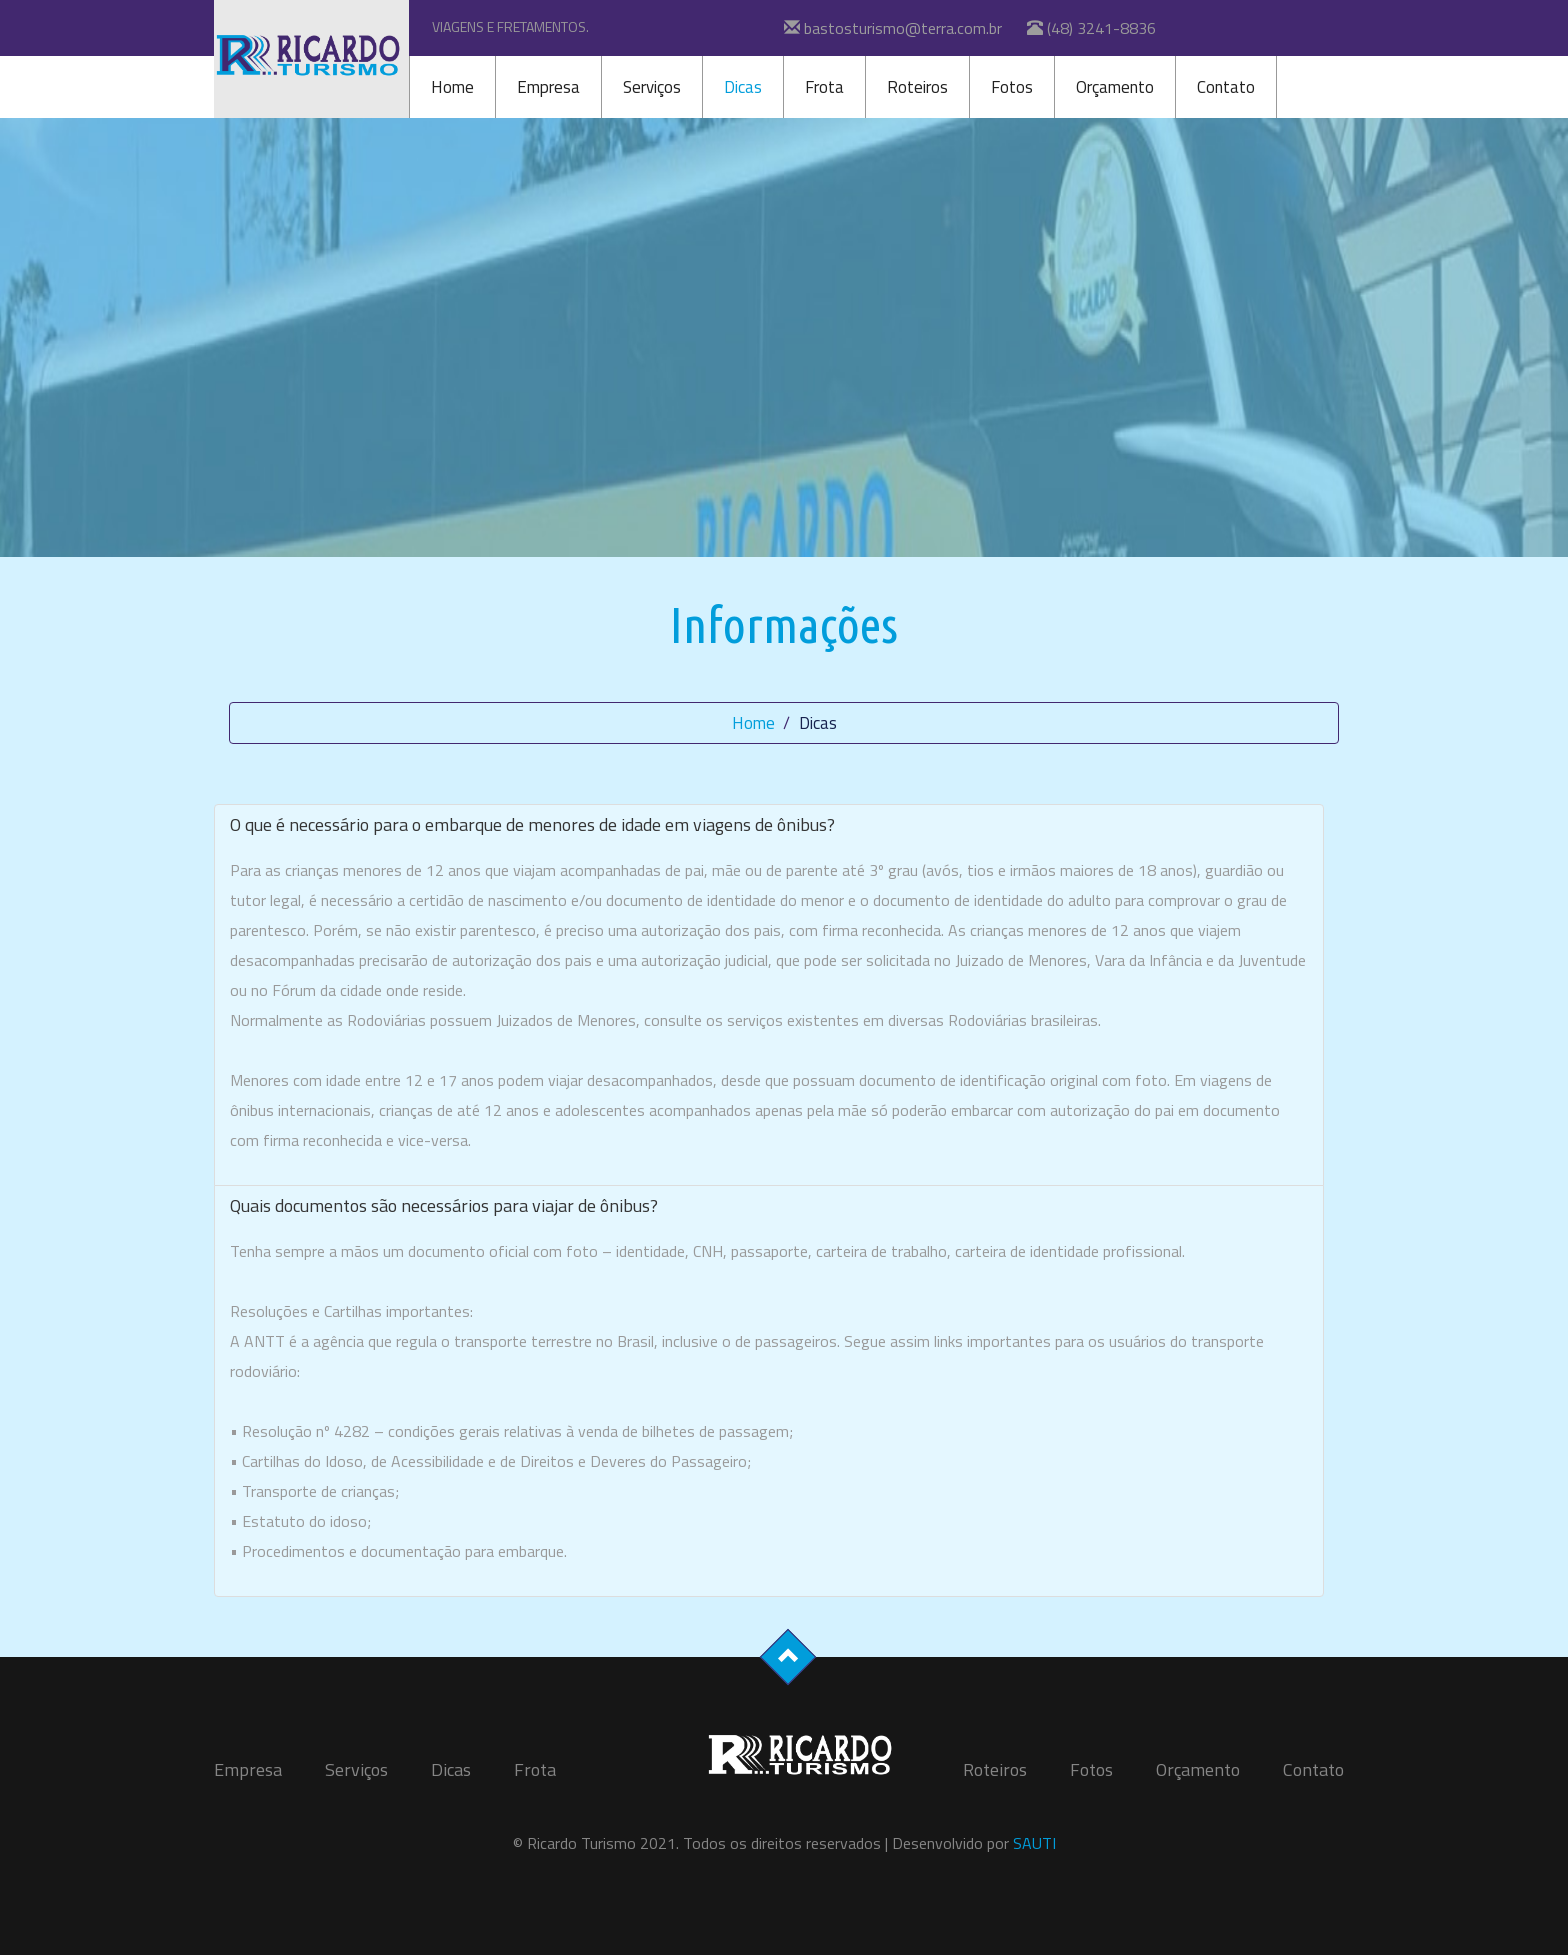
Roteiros (917, 87)
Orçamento (1115, 87)
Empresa (548, 87)
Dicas (743, 87)
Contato (1226, 87)
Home (452, 87)
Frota (824, 87)
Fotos (1012, 87)
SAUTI (1034, 1843)
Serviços (652, 87)
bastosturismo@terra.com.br (903, 28)
